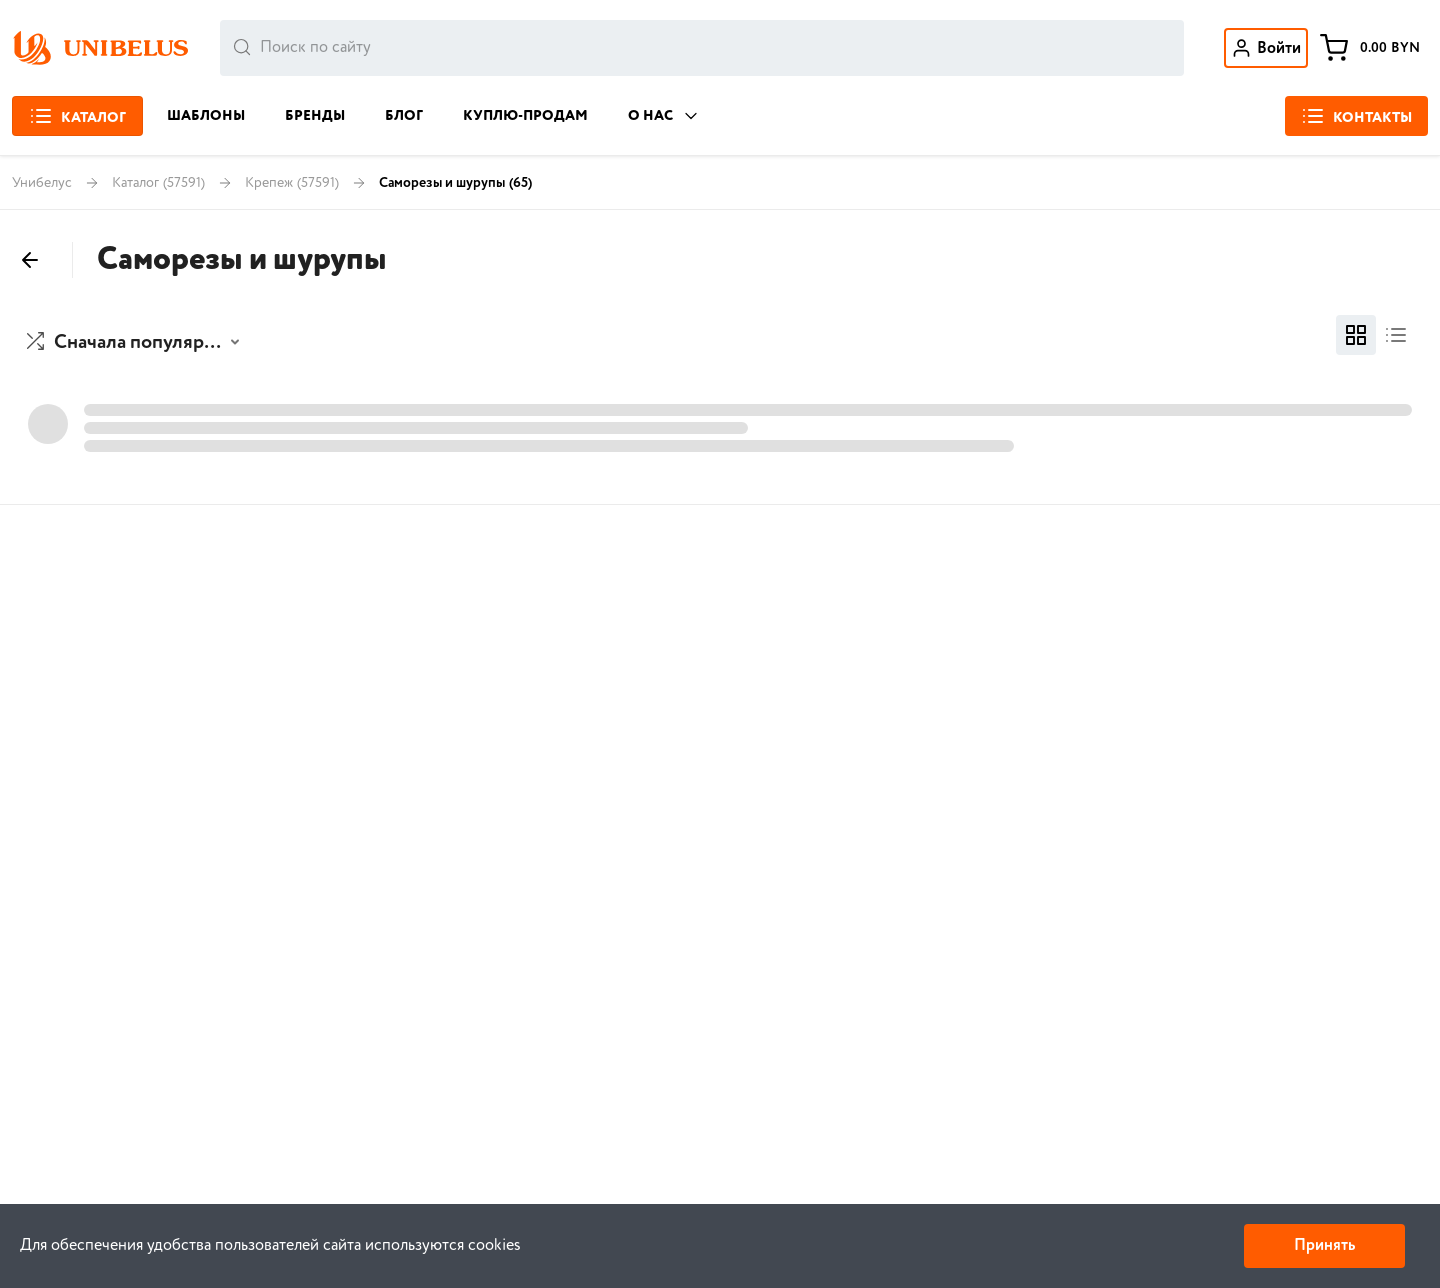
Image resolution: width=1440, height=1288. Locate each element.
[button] (135, 343)
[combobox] (702, 48)
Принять (1324, 1245)
